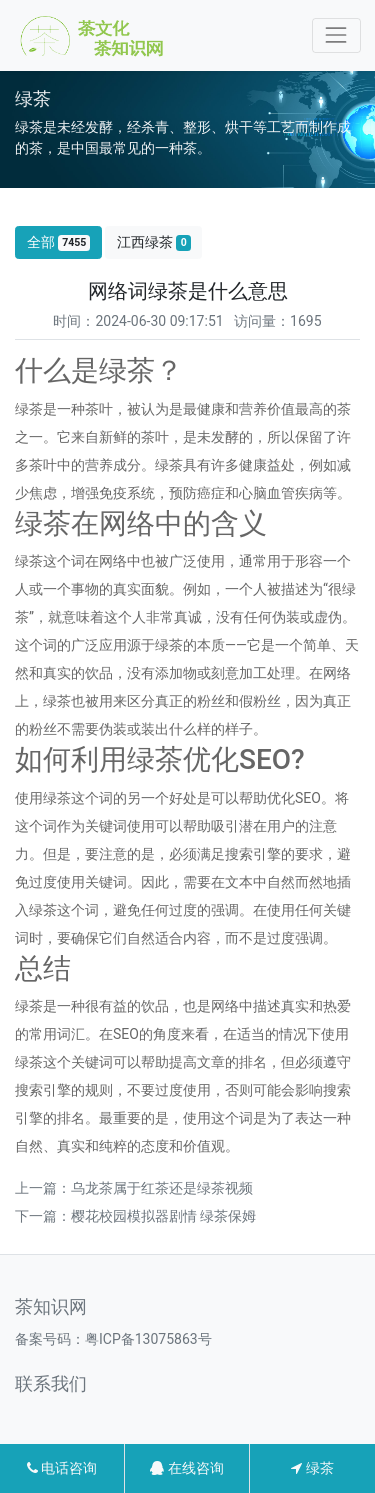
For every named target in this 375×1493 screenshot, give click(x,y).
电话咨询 (62, 1468)
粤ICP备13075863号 (148, 1339)
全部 (59, 242)
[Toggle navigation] (336, 35)
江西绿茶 (154, 242)
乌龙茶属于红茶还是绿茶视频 (162, 1188)
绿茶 (312, 1468)
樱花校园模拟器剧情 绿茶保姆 (163, 1216)
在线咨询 (186, 1468)
